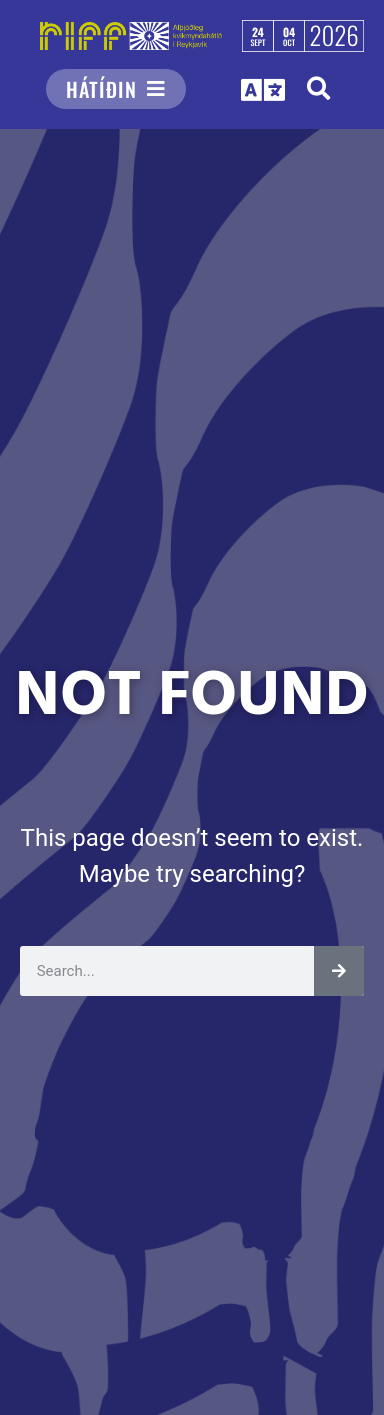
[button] (318, 88)
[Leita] (339, 971)
